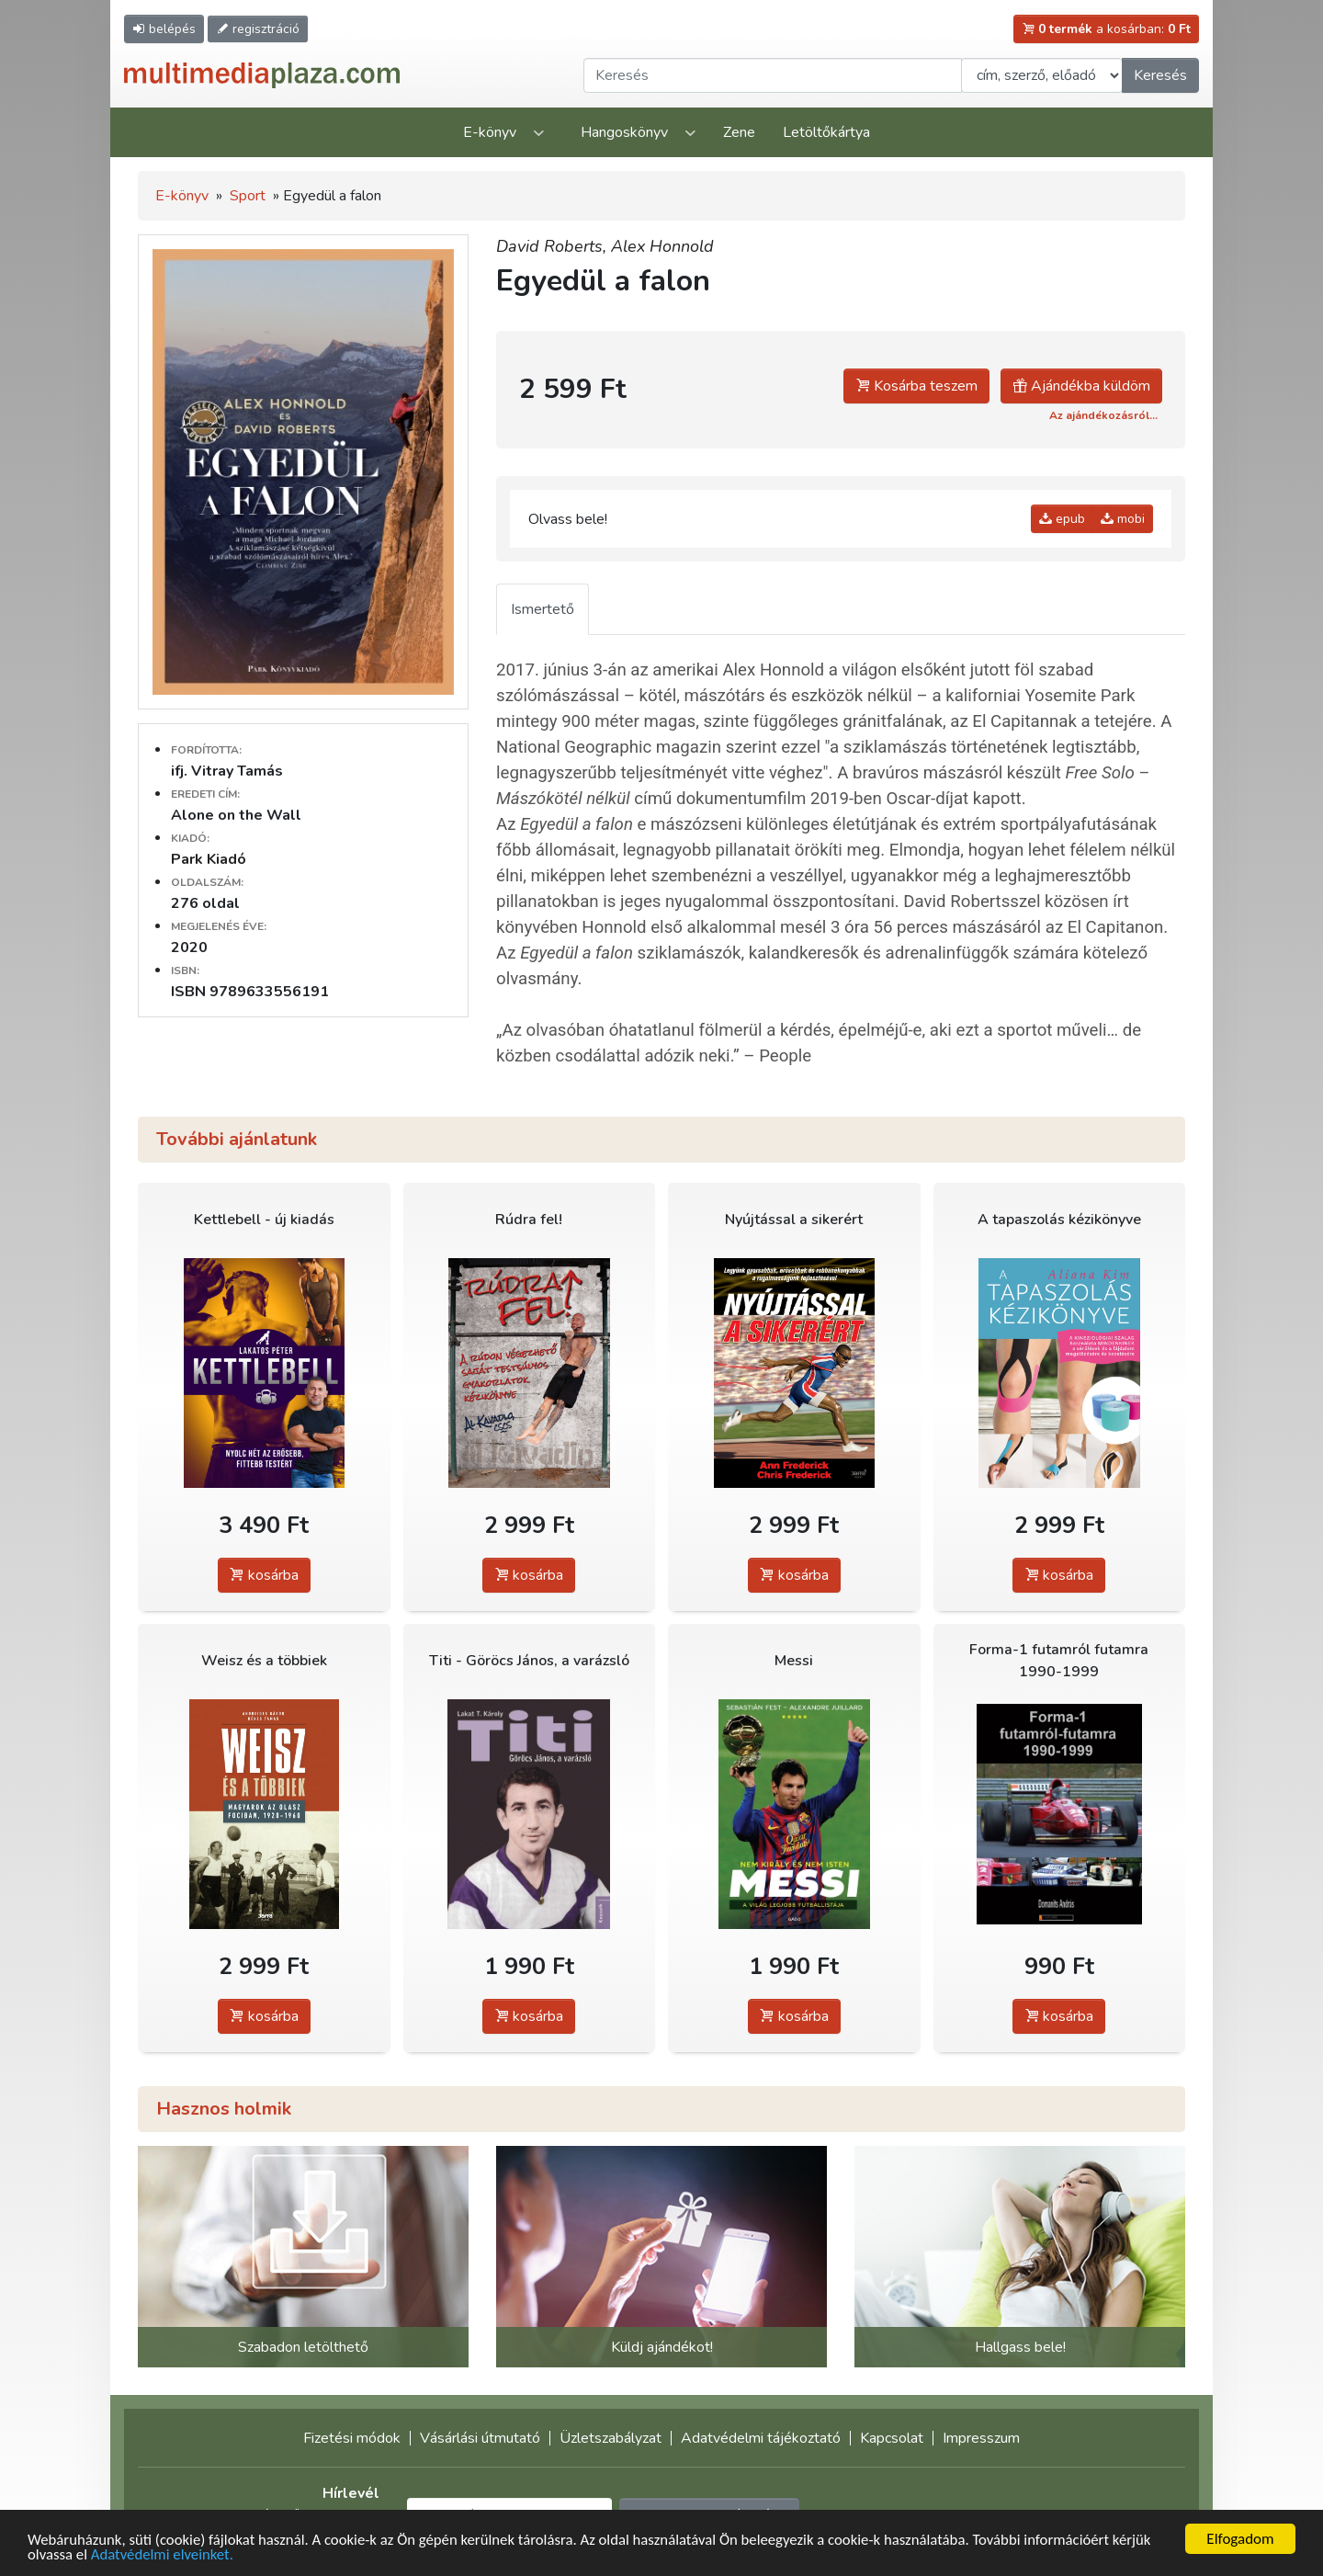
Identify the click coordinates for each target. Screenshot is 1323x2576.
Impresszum (981, 2438)
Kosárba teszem (916, 386)
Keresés (1160, 75)
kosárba (264, 1575)
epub (1062, 519)
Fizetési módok (352, 2438)
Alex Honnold (662, 246)
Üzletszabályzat (611, 2438)
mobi (1123, 519)
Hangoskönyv (624, 132)
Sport (248, 196)
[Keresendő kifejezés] (772, 75)
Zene (739, 132)
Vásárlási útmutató (480, 2438)
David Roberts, (553, 246)
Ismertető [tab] (542, 609)
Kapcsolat (891, 2438)
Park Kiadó (208, 859)
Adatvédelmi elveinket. (164, 2554)
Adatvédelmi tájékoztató (761, 2438)
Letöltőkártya (826, 132)
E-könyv (489, 132)
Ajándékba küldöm (1081, 386)
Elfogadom (1239, 2538)
